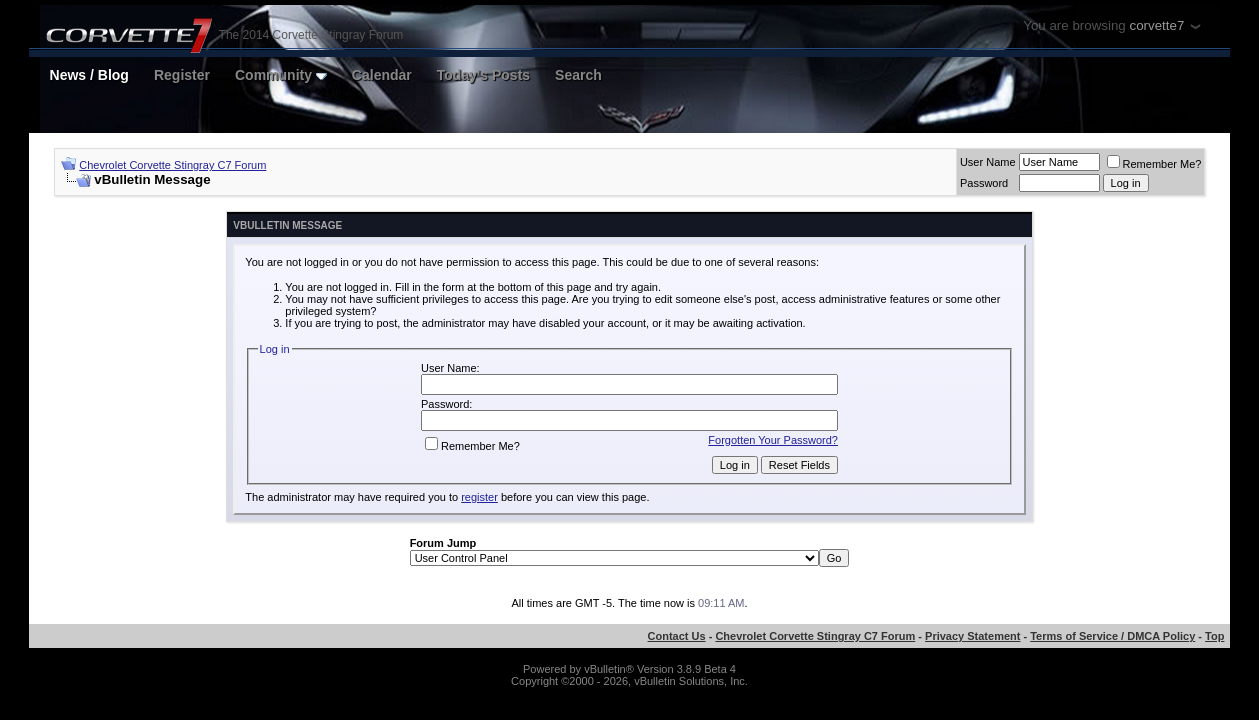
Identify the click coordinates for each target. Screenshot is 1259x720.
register (479, 497)
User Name (988, 162)
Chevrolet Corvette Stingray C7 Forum (172, 165)
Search (578, 75)
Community (281, 75)
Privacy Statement (972, 636)
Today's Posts (483, 75)
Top (1214, 636)
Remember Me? (1154, 164)
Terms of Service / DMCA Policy (1112, 636)
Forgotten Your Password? (773, 440)
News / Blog (89, 75)
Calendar (382, 75)
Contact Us (677, 636)
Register (182, 75)
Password (984, 183)
